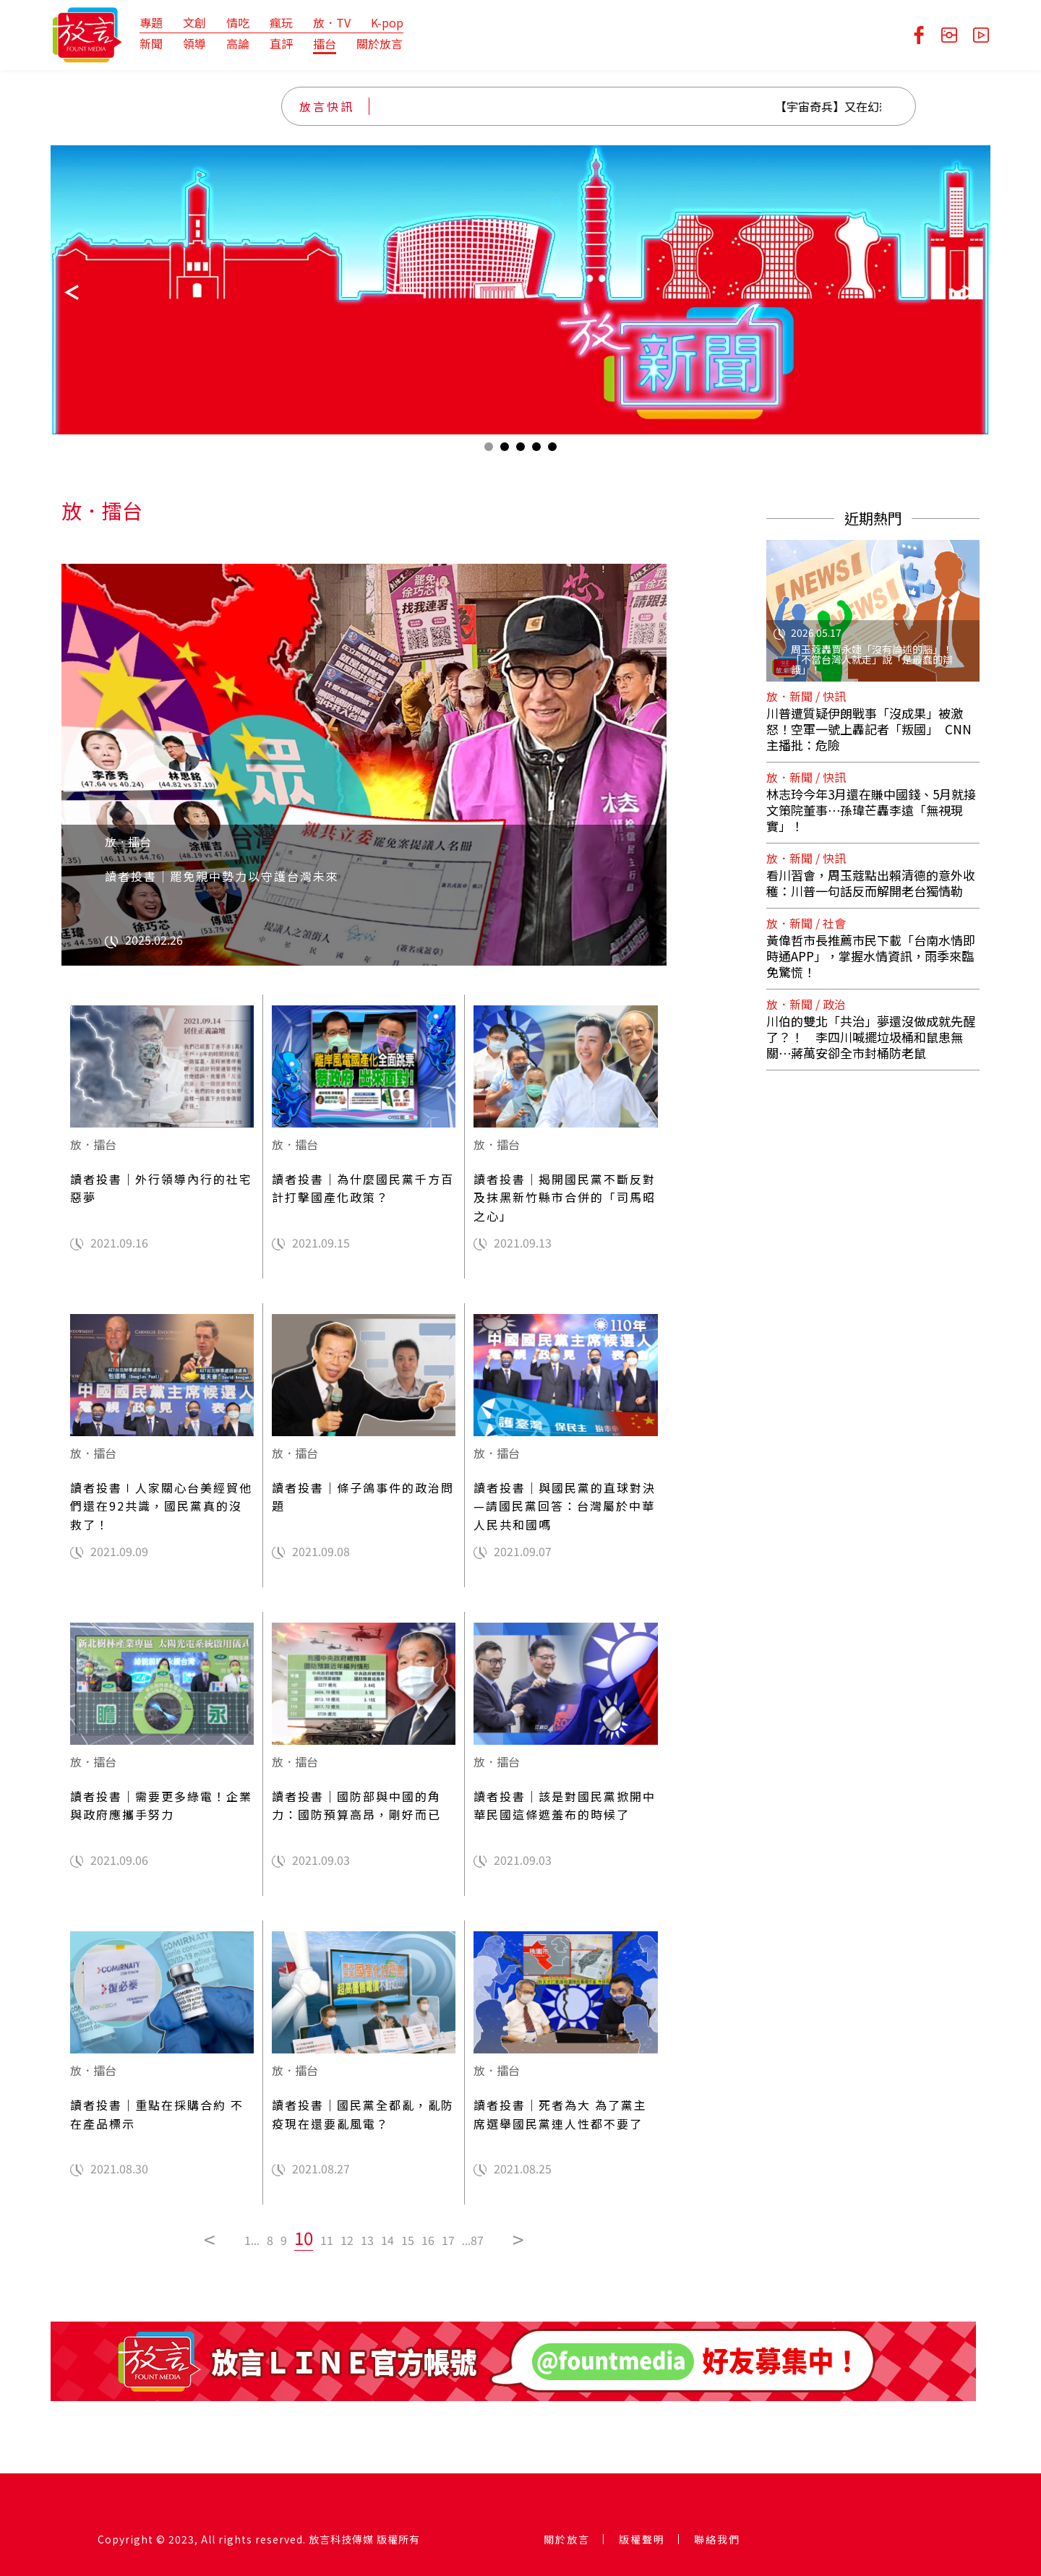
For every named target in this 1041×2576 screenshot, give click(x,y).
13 (367, 2240)
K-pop (387, 22)
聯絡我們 (717, 2539)
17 (448, 2240)
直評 (281, 43)
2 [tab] (504, 450)
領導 (194, 43)
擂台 (324, 43)
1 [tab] (488, 450)
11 (326, 2240)
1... (252, 2240)
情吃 (237, 22)
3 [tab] (520, 450)
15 (407, 2240)
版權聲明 (642, 2539)
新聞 (151, 43)
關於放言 (379, 43)
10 (303, 2237)
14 (387, 2240)
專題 (151, 22)
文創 (194, 22)
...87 (473, 2240)
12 (347, 2240)
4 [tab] (536, 450)
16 (427, 2240)
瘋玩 (281, 22)
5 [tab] (552, 450)
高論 (237, 43)
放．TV (332, 22)
